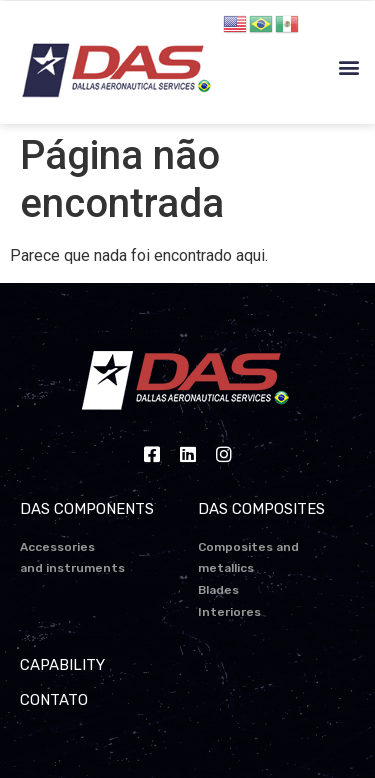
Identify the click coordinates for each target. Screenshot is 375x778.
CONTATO (54, 700)
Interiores (229, 612)
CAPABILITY (62, 665)
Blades (218, 590)
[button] (348, 67)
